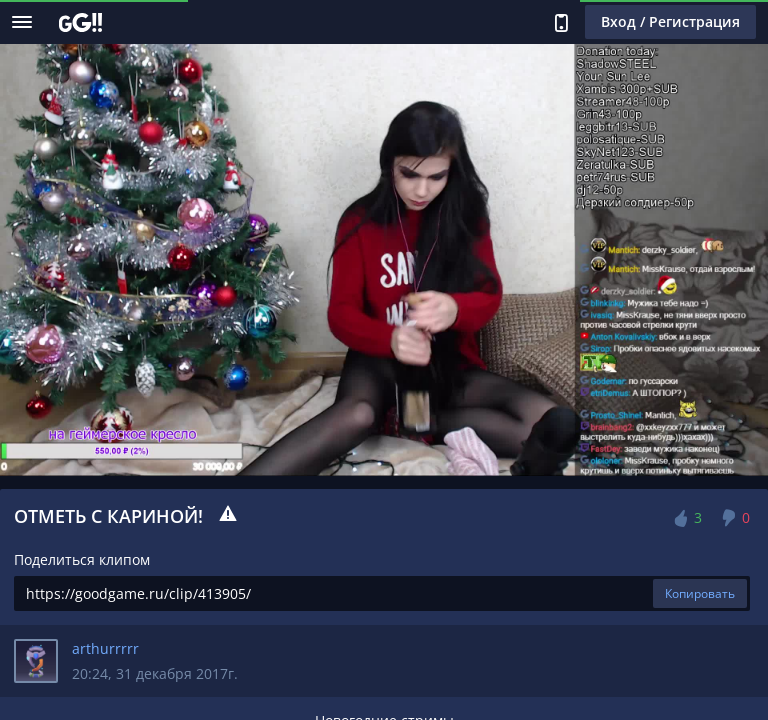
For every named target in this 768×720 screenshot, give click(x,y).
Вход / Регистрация (670, 21)
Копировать (700, 593)
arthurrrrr (105, 648)
